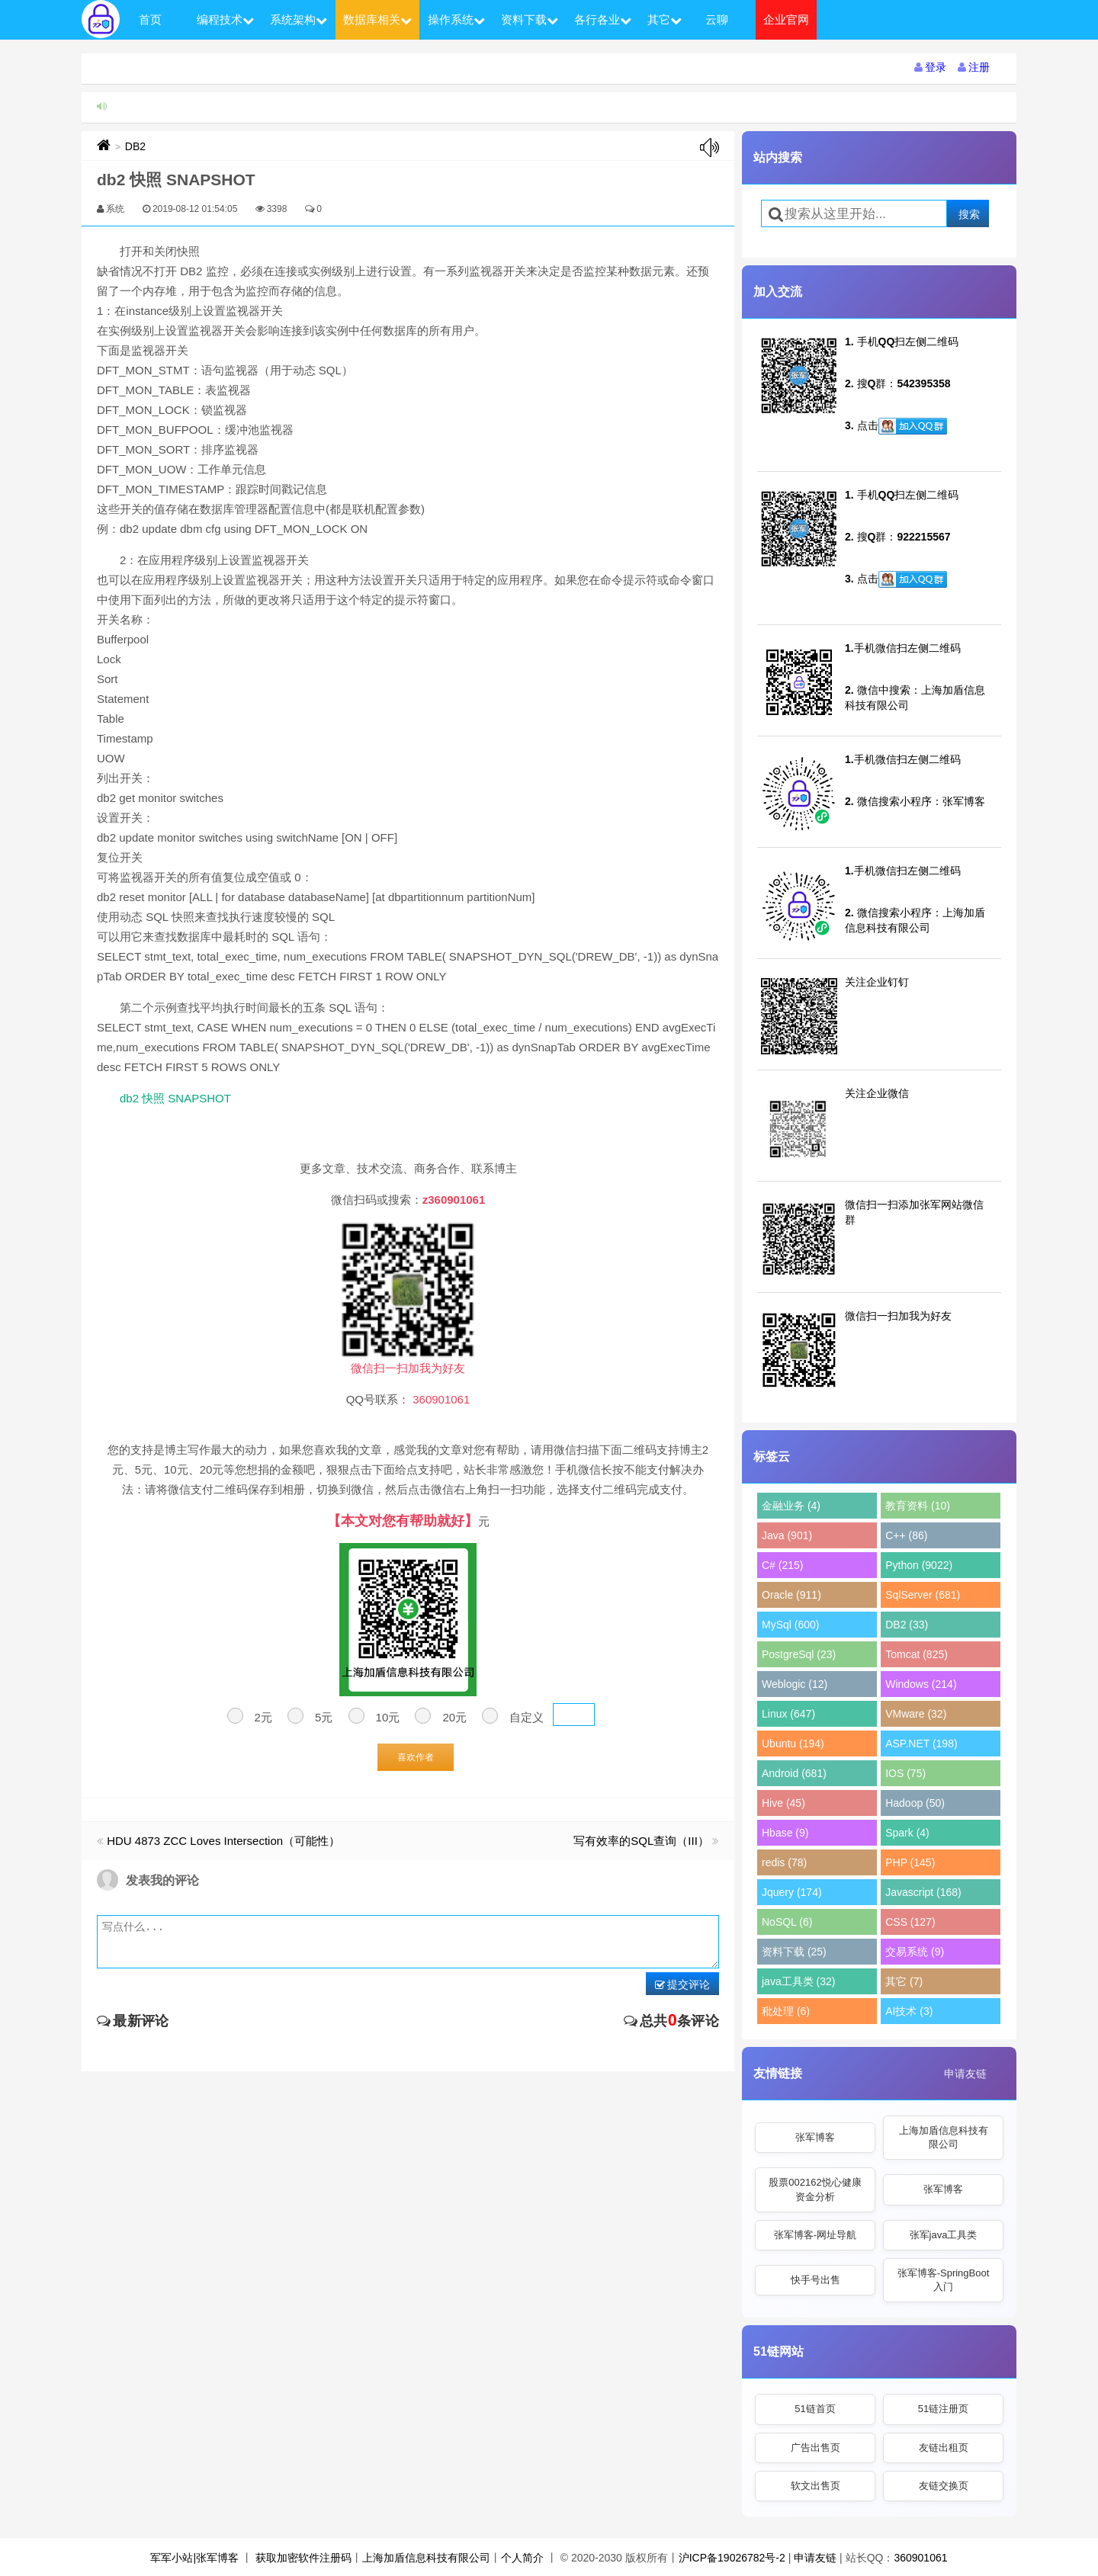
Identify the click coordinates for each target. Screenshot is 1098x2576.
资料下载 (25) (794, 1952)
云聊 (716, 19)
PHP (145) (910, 1862)
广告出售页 (815, 2447)
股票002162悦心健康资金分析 (815, 2189)
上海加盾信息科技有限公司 (943, 2137)
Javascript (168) (923, 1892)
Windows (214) (920, 1684)
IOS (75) (905, 1773)
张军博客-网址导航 (815, 2235)
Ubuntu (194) (793, 1743)
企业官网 (786, 19)
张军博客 (815, 2137)
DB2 (135, 146)
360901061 (920, 2558)
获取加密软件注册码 (303, 2558)
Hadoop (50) (915, 1803)
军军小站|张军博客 (194, 2558)
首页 (150, 19)
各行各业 (602, 19)
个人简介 (522, 2558)
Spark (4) (907, 1833)
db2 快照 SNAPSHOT (175, 1098)
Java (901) (787, 1535)
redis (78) (784, 1862)
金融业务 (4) (791, 1506)
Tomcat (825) (916, 1654)
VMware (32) (915, 1714)
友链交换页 (943, 2485)
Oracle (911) (791, 1595)
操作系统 (456, 19)
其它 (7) (904, 1981)
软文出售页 (815, 2485)
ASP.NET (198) (921, 1743)
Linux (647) (788, 1714)
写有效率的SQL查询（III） (641, 1840)
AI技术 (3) (909, 2011)
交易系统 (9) (914, 1952)
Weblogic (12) (794, 1684)
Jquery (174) (792, 1892)
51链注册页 (943, 2408)
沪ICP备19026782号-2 (732, 2558)
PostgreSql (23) (799, 1654)
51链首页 (815, 2408)
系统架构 (298, 19)
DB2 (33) (906, 1624)
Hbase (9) (785, 1833)
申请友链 (965, 2074)
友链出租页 (943, 2447)
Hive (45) (783, 1803)
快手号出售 (815, 2280)
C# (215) (782, 1565)
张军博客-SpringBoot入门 (943, 2279)
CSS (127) (910, 1922)
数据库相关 (377, 19)
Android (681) (794, 1773)
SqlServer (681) (922, 1595)
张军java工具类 (944, 2235)
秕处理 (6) (786, 2011)
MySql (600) (790, 1624)
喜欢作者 (415, 1757)
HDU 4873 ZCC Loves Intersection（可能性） (223, 1840)
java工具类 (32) (798, 1981)
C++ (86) (906, 1535)
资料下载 (529, 19)
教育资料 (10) (917, 1506)
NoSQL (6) (787, 1922)
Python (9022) (918, 1565)
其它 (664, 19)
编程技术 (225, 19)
